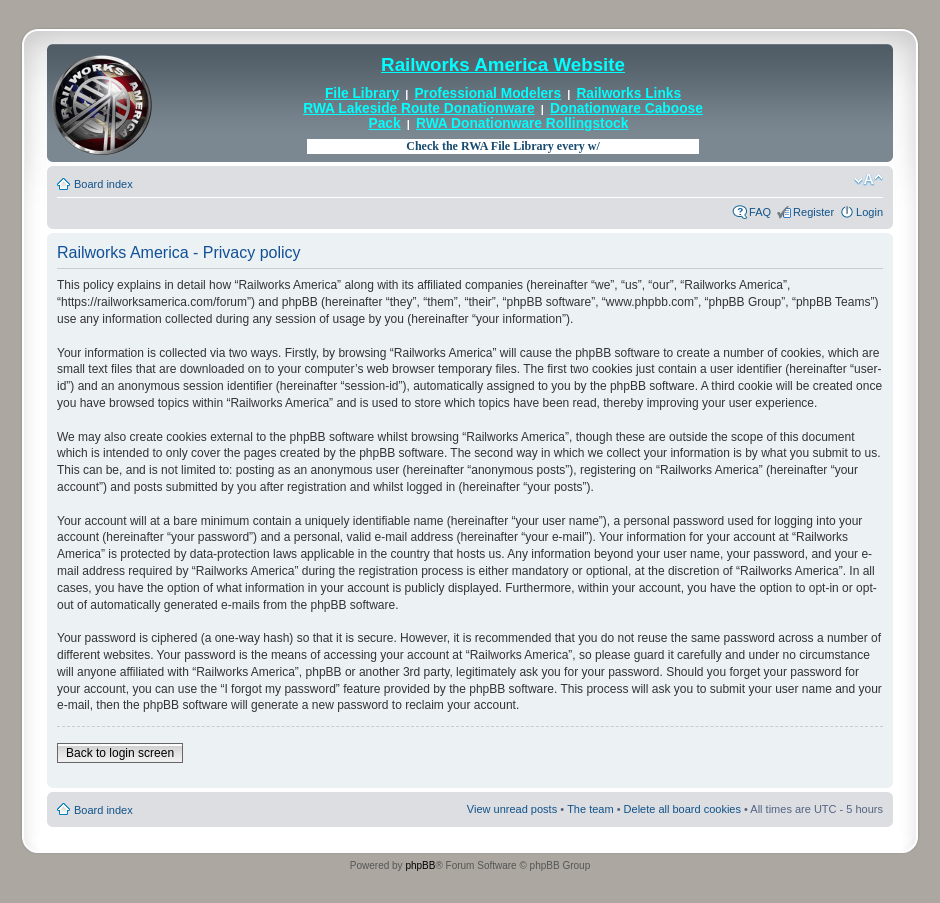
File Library (362, 93)
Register (813, 212)
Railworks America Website (503, 64)
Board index (103, 184)
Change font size (868, 180)
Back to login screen (120, 753)
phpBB (420, 865)
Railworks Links (628, 93)
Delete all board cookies (682, 809)
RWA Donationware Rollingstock (522, 123)
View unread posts (512, 809)
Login (869, 212)
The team (590, 809)
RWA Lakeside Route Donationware (419, 108)
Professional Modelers (487, 93)
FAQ (760, 212)
